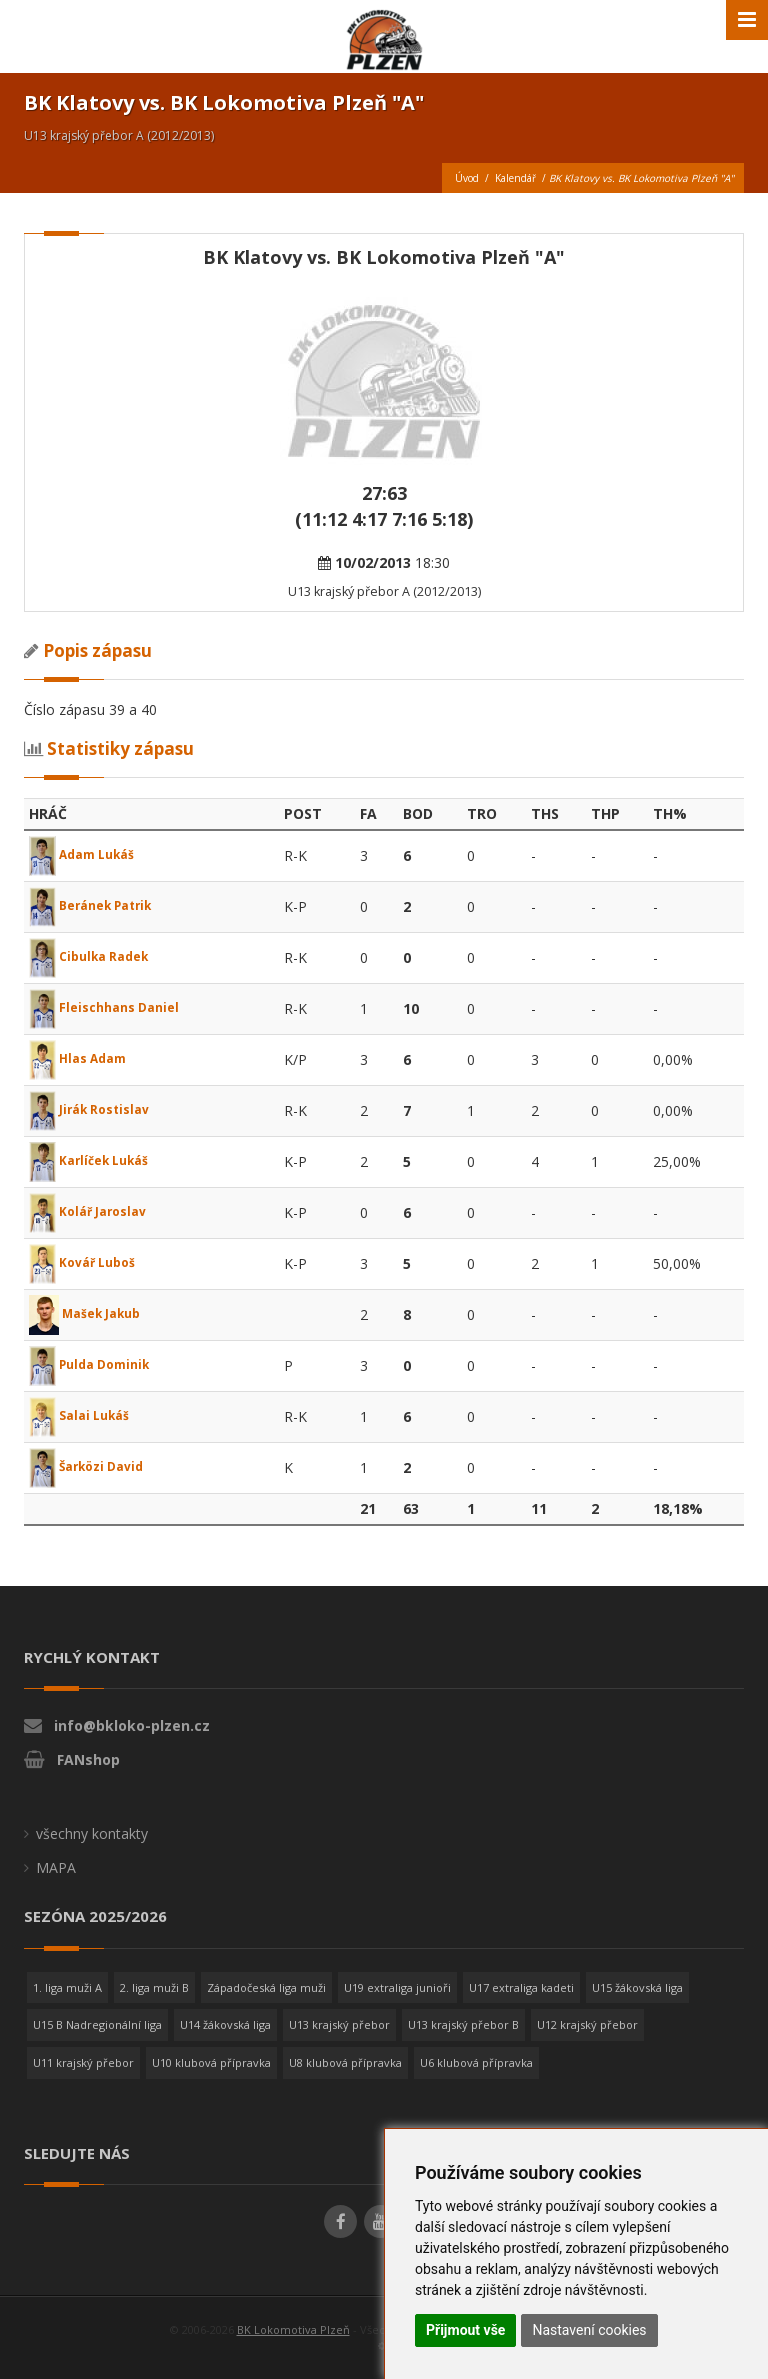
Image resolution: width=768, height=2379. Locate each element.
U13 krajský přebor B (463, 2024)
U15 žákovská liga (637, 1987)
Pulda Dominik (96, 1363)
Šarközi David (93, 1465)
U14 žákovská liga (225, 2024)
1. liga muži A (67, 1987)
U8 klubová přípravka (345, 2062)
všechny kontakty (92, 1833)
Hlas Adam (83, 1057)
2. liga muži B (154, 1987)
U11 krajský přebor (83, 2062)
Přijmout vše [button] (465, 2330)
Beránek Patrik (98, 904)
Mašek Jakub (92, 1312)
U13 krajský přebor (339, 2024)
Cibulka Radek (95, 955)
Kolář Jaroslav (94, 1210)
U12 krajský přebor (587, 2024)
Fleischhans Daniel (111, 1006)
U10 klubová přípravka (211, 2062)
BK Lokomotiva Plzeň (293, 2329)
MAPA (56, 1867)
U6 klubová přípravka (476, 2062)
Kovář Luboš (88, 1261)
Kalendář (515, 178)
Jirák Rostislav (96, 1108)
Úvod (467, 178)
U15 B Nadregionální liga (97, 2024)
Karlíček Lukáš (96, 1159)
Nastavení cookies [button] (589, 2330)
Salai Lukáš (84, 1414)
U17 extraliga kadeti (521, 1987)
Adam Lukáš (88, 853)
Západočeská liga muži (266, 1987)
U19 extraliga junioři (397, 1987)
